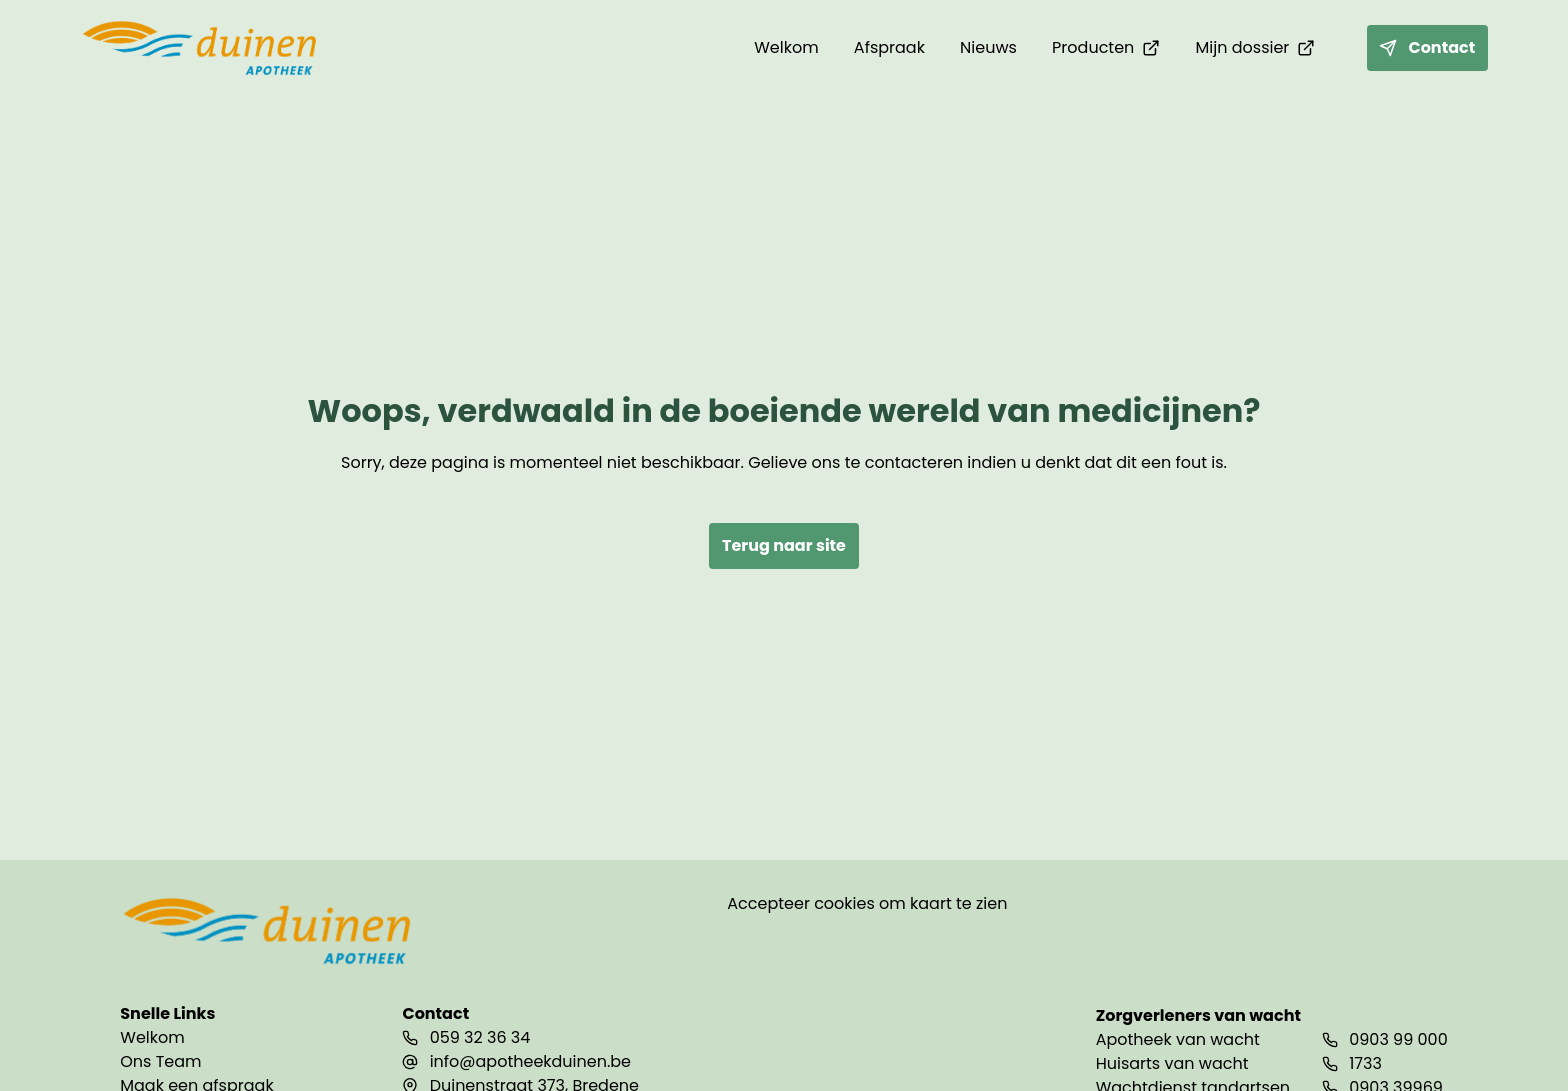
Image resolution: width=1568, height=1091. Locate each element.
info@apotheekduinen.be (530, 1061)
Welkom (152, 1037)
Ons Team (160, 1061)
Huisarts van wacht (1172, 1063)
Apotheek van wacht (1178, 1039)
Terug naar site (784, 545)
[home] (202, 48)
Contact (1427, 47)
